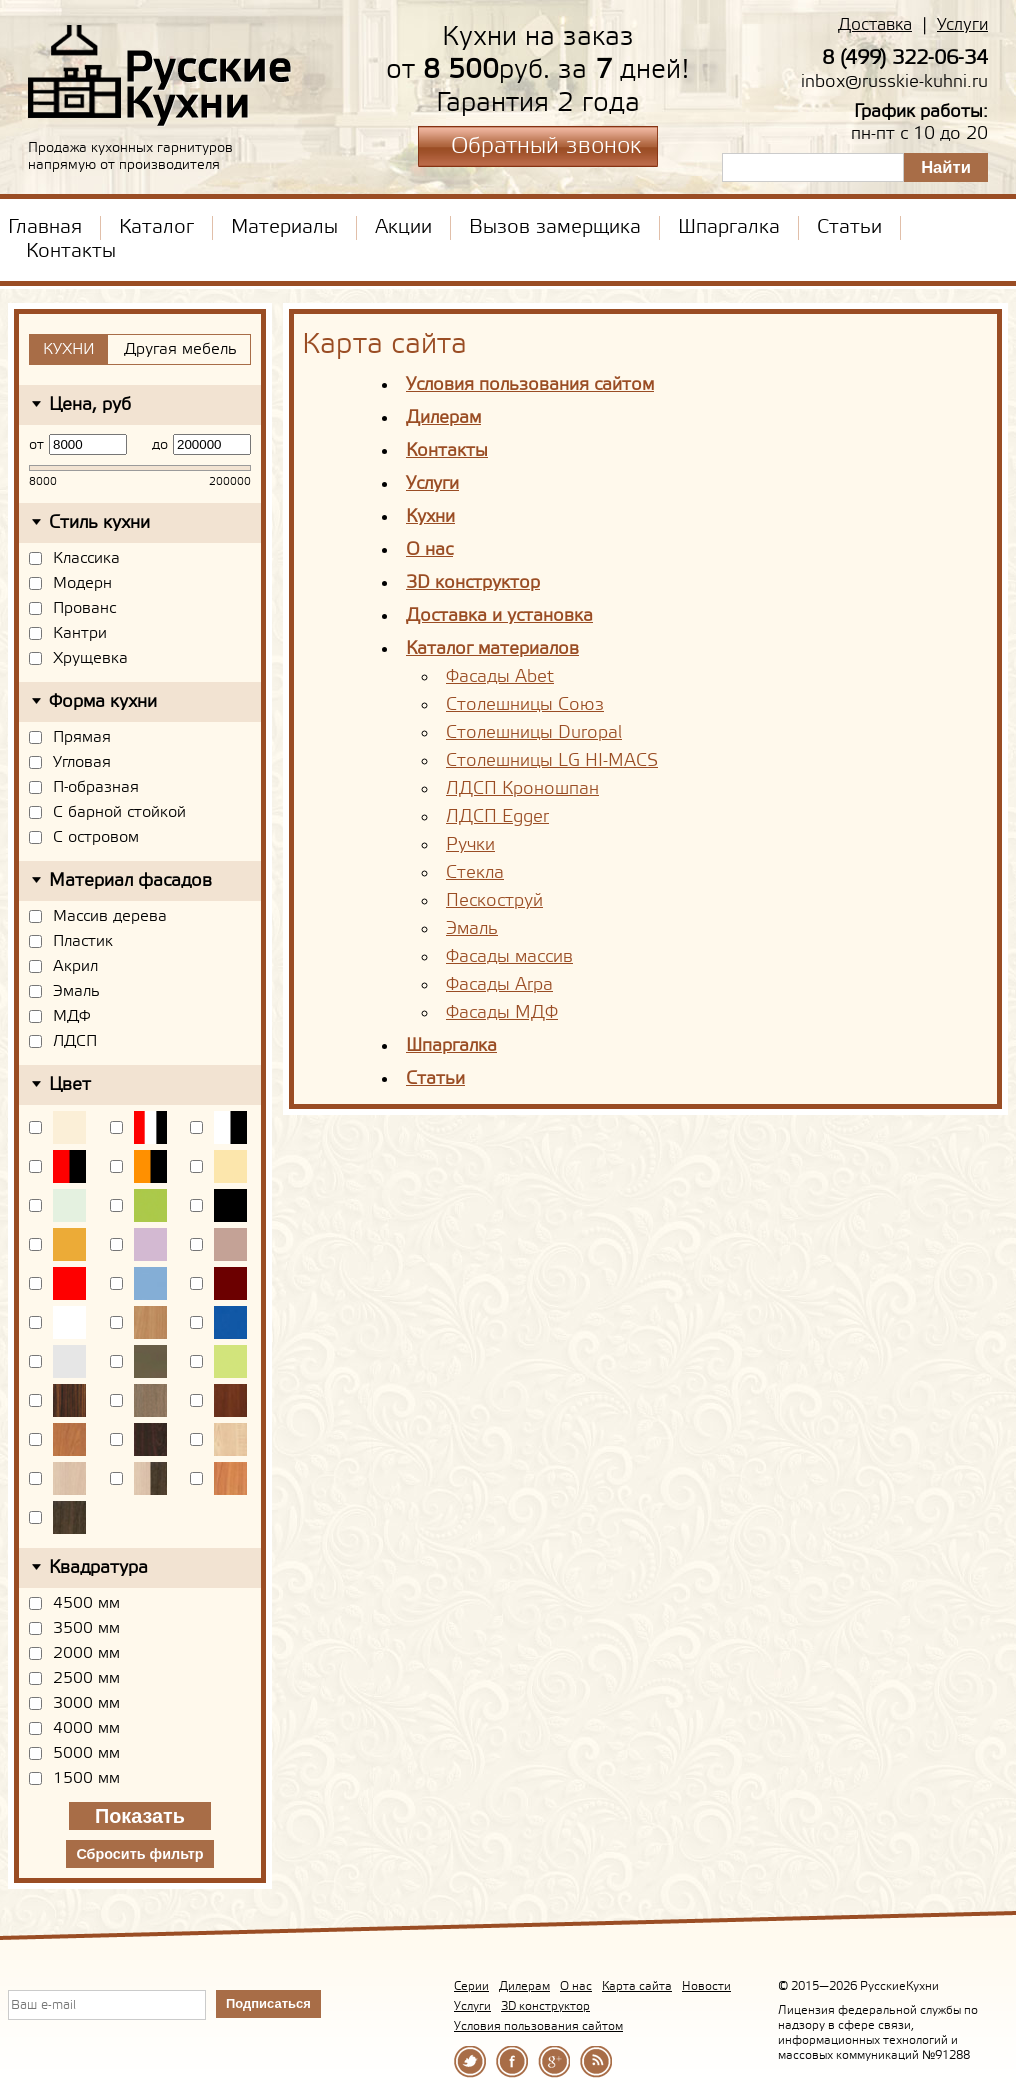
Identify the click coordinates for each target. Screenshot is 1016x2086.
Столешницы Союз (525, 705)
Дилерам (443, 418)
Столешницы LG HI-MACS (552, 761)
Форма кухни (103, 702)
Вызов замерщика (555, 228)
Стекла (475, 873)
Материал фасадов (130, 881)
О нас (429, 550)
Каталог (156, 228)
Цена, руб (90, 405)
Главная (45, 228)
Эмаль (472, 929)
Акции (403, 228)
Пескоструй (494, 901)
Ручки (470, 845)
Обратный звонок (546, 147)
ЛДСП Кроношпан (522, 789)
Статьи (849, 228)
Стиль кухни (99, 523)
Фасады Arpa (499, 985)
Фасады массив (509, 957)
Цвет (70, 1085)
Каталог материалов (492, 649)
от (36, 445)
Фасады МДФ (502, 1013)
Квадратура (98, 1568)
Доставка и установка (499, 616)
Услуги (962, 25)
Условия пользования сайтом (530, 385)
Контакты (71, 252)
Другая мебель (180, 349)
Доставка (875, 25)
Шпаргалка (729, 228)
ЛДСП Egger (497, 817)
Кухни (430, 517)
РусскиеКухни (160, 76)
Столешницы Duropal (534, 733)
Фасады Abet (500, 677)
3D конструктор (473, 583)
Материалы (284, 228)
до (160, 445)
